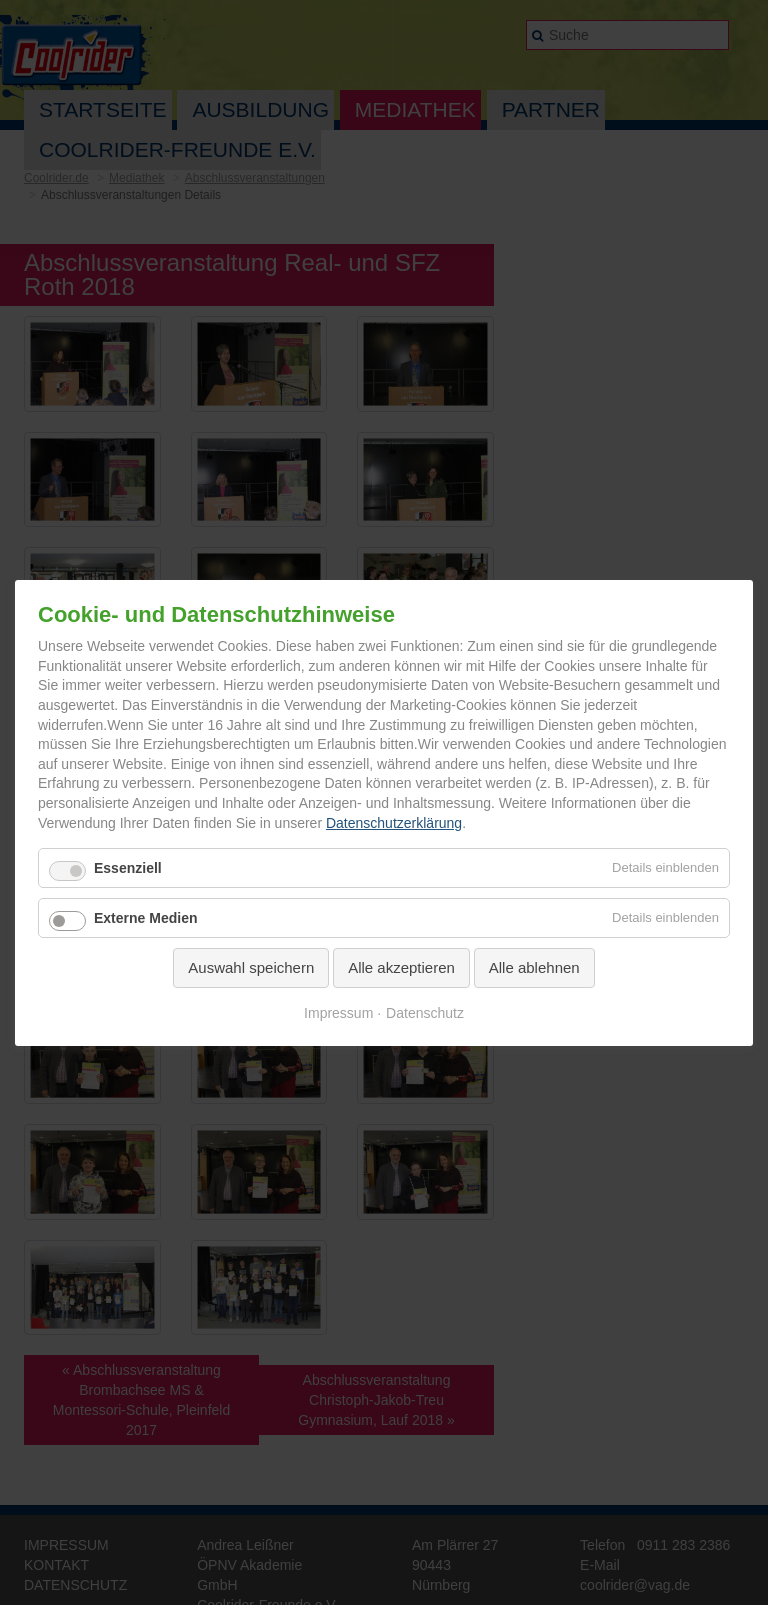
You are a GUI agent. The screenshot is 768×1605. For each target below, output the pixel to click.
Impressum (338, 1012)
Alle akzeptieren (401, 967)
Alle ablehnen (534, 967)
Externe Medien (145, 918)
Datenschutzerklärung (394, 822)
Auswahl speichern (251, 967)
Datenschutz (425, 1012)
